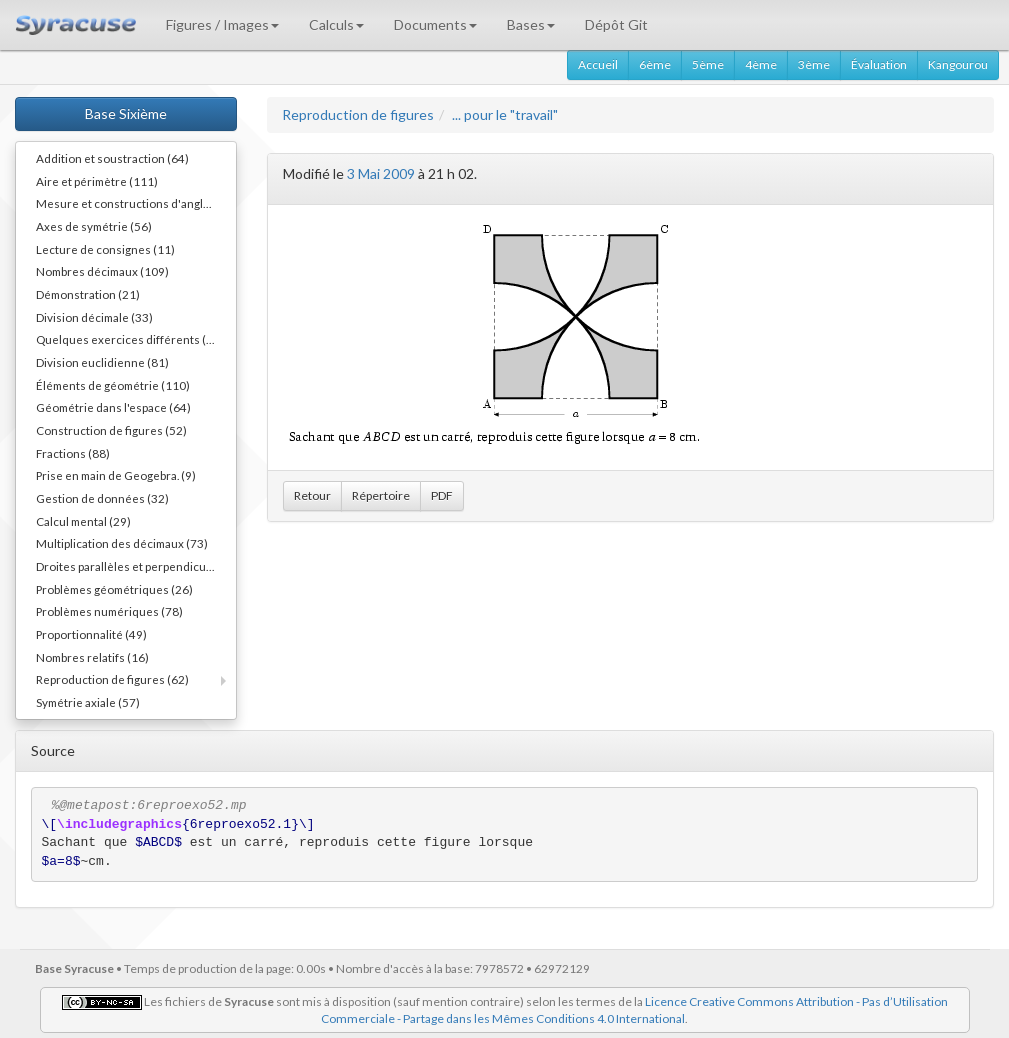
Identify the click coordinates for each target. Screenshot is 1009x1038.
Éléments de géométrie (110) (113, 385)
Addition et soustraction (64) (112, 158)
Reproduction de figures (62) (112, 679)
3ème (814, 64)
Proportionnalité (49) (91, 634)
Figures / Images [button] (222, 24)
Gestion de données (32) (102, 498)
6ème (655, 64)
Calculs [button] (336, 24)
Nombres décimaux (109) (102, 271)
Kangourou (958, 64)
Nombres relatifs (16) (92, 657)
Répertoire (381, 495)
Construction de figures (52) (111, 430)
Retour (312, 495)
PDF (442, 495)
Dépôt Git (616, 24)
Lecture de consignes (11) (105, 249)
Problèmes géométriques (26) (114, 589)
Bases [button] (531, 24)
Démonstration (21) (88, 294)
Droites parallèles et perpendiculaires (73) (136, 566)
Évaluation (879, 64)
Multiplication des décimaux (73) (122, 543)
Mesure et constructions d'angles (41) (136, 203)
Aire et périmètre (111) (97, 181)
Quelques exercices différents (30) (130, 339)
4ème (761, 64)
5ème (708, 64)
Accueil (598, 64)
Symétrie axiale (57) (88, 702)
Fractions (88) (73, 453)
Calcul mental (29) (83, 521)
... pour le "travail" (505, 114)
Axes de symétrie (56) (94, 226)
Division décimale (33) (94, 317)
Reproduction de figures (358, 114)
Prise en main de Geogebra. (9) (116, 475)
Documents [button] (435, 24)
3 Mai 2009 (381, 173)
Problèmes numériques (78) (109, 611)
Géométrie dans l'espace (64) (113, 407)
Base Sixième (126, 113)
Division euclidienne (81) (102, 362)
